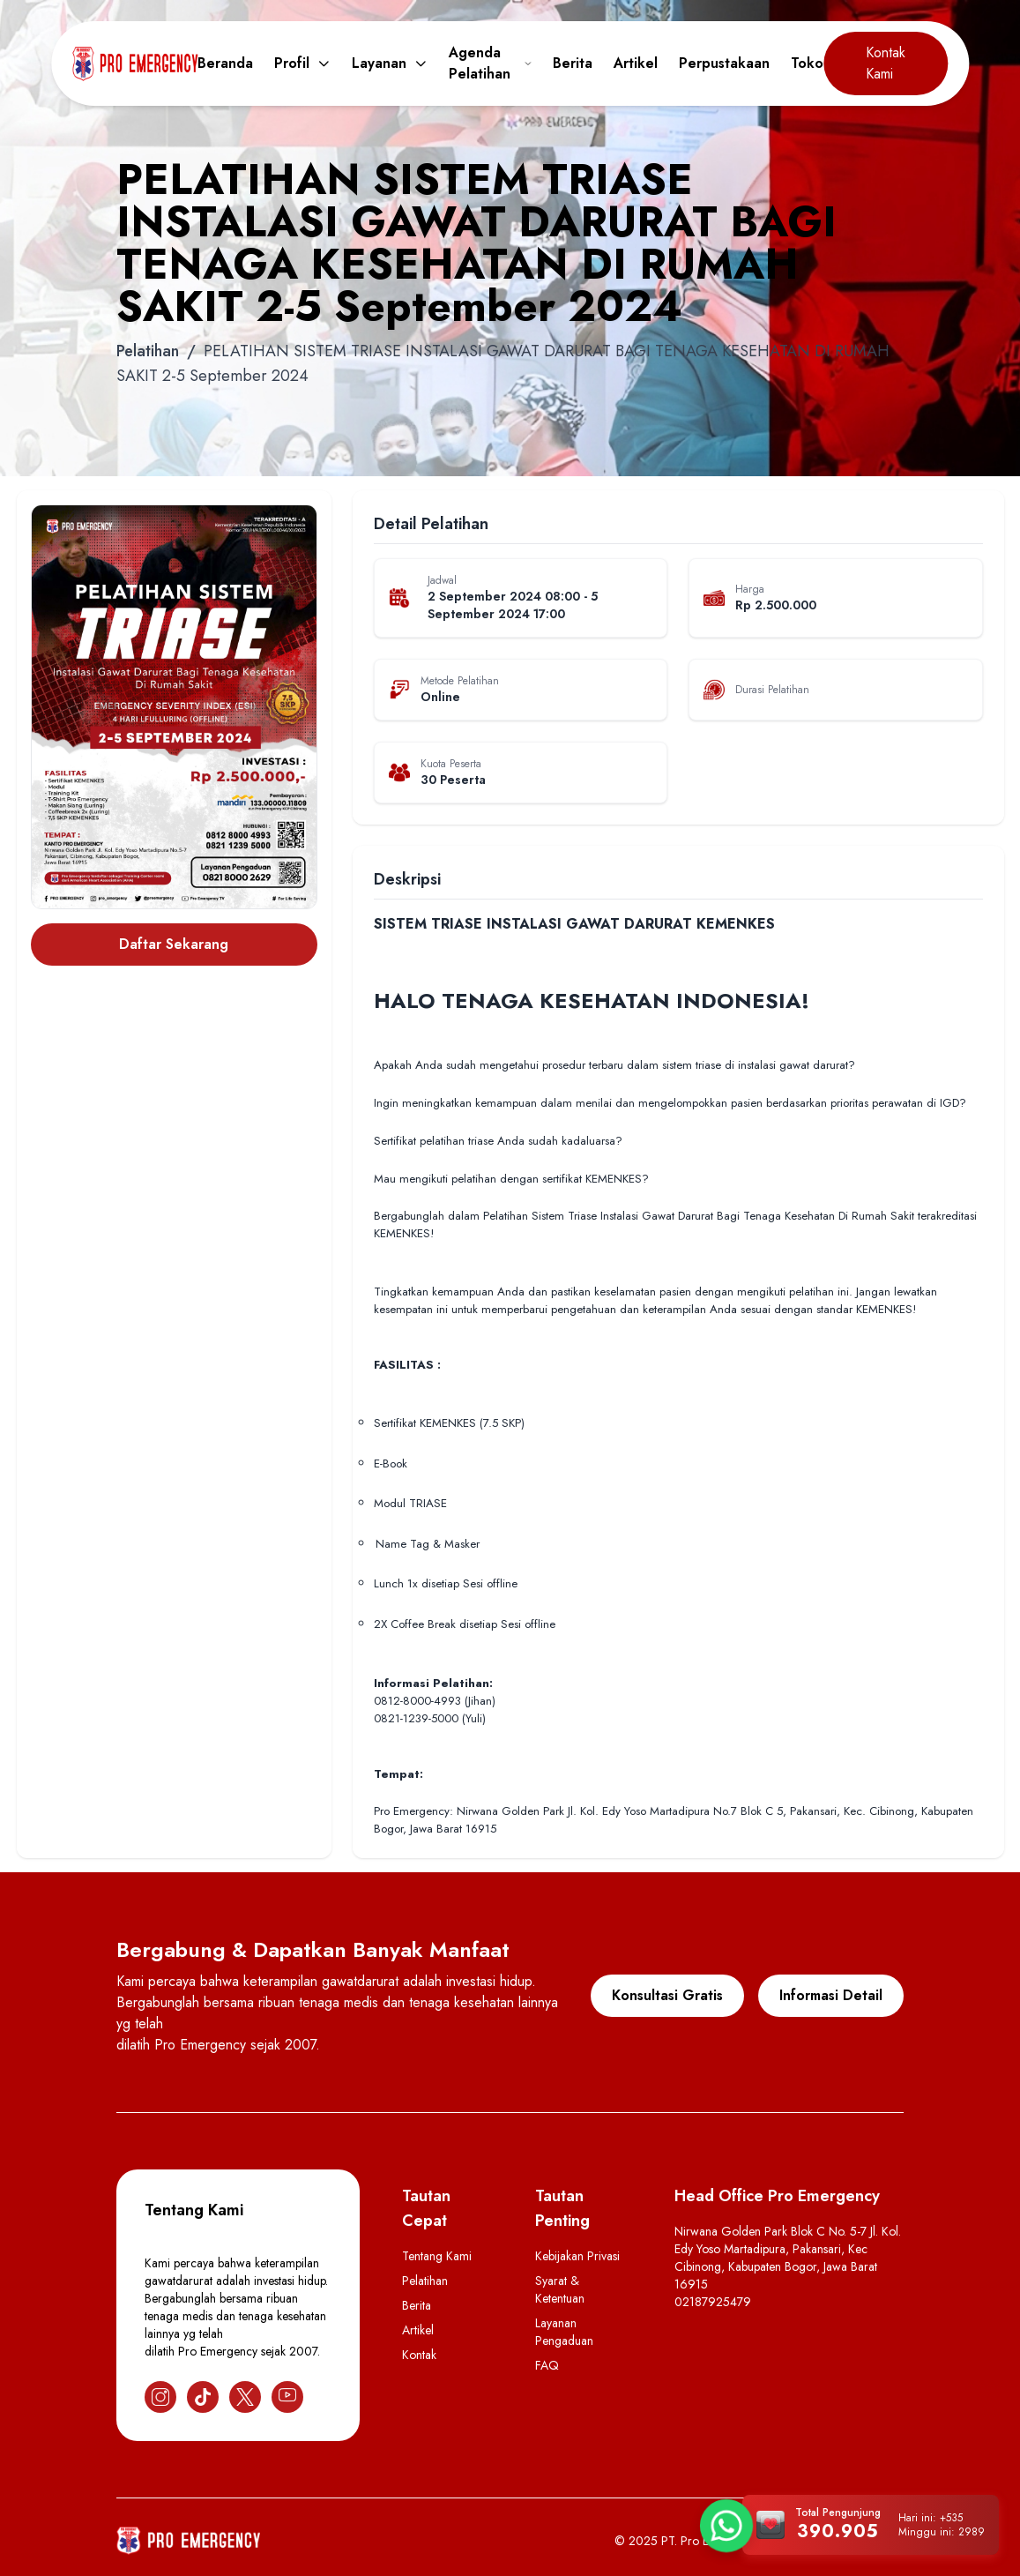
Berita (572, 63)
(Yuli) (474, 1718)
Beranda (225, 63)
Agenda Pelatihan (490, 63)
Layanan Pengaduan (564, 2331)
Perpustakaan (724, 63)
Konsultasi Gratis (667, 1995)
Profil (302, 63)
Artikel (636, 63)
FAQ (547, 2365)
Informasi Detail (830, 1995)
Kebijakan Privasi (577, 2256)
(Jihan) (480, 1700)
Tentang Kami (437, 2256)
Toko (807, 63)
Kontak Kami (885, 63)
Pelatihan (147, 351)
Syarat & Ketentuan (559, 2289)
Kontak (419, 2354)
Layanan (390, 63)
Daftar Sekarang (173, 944)
